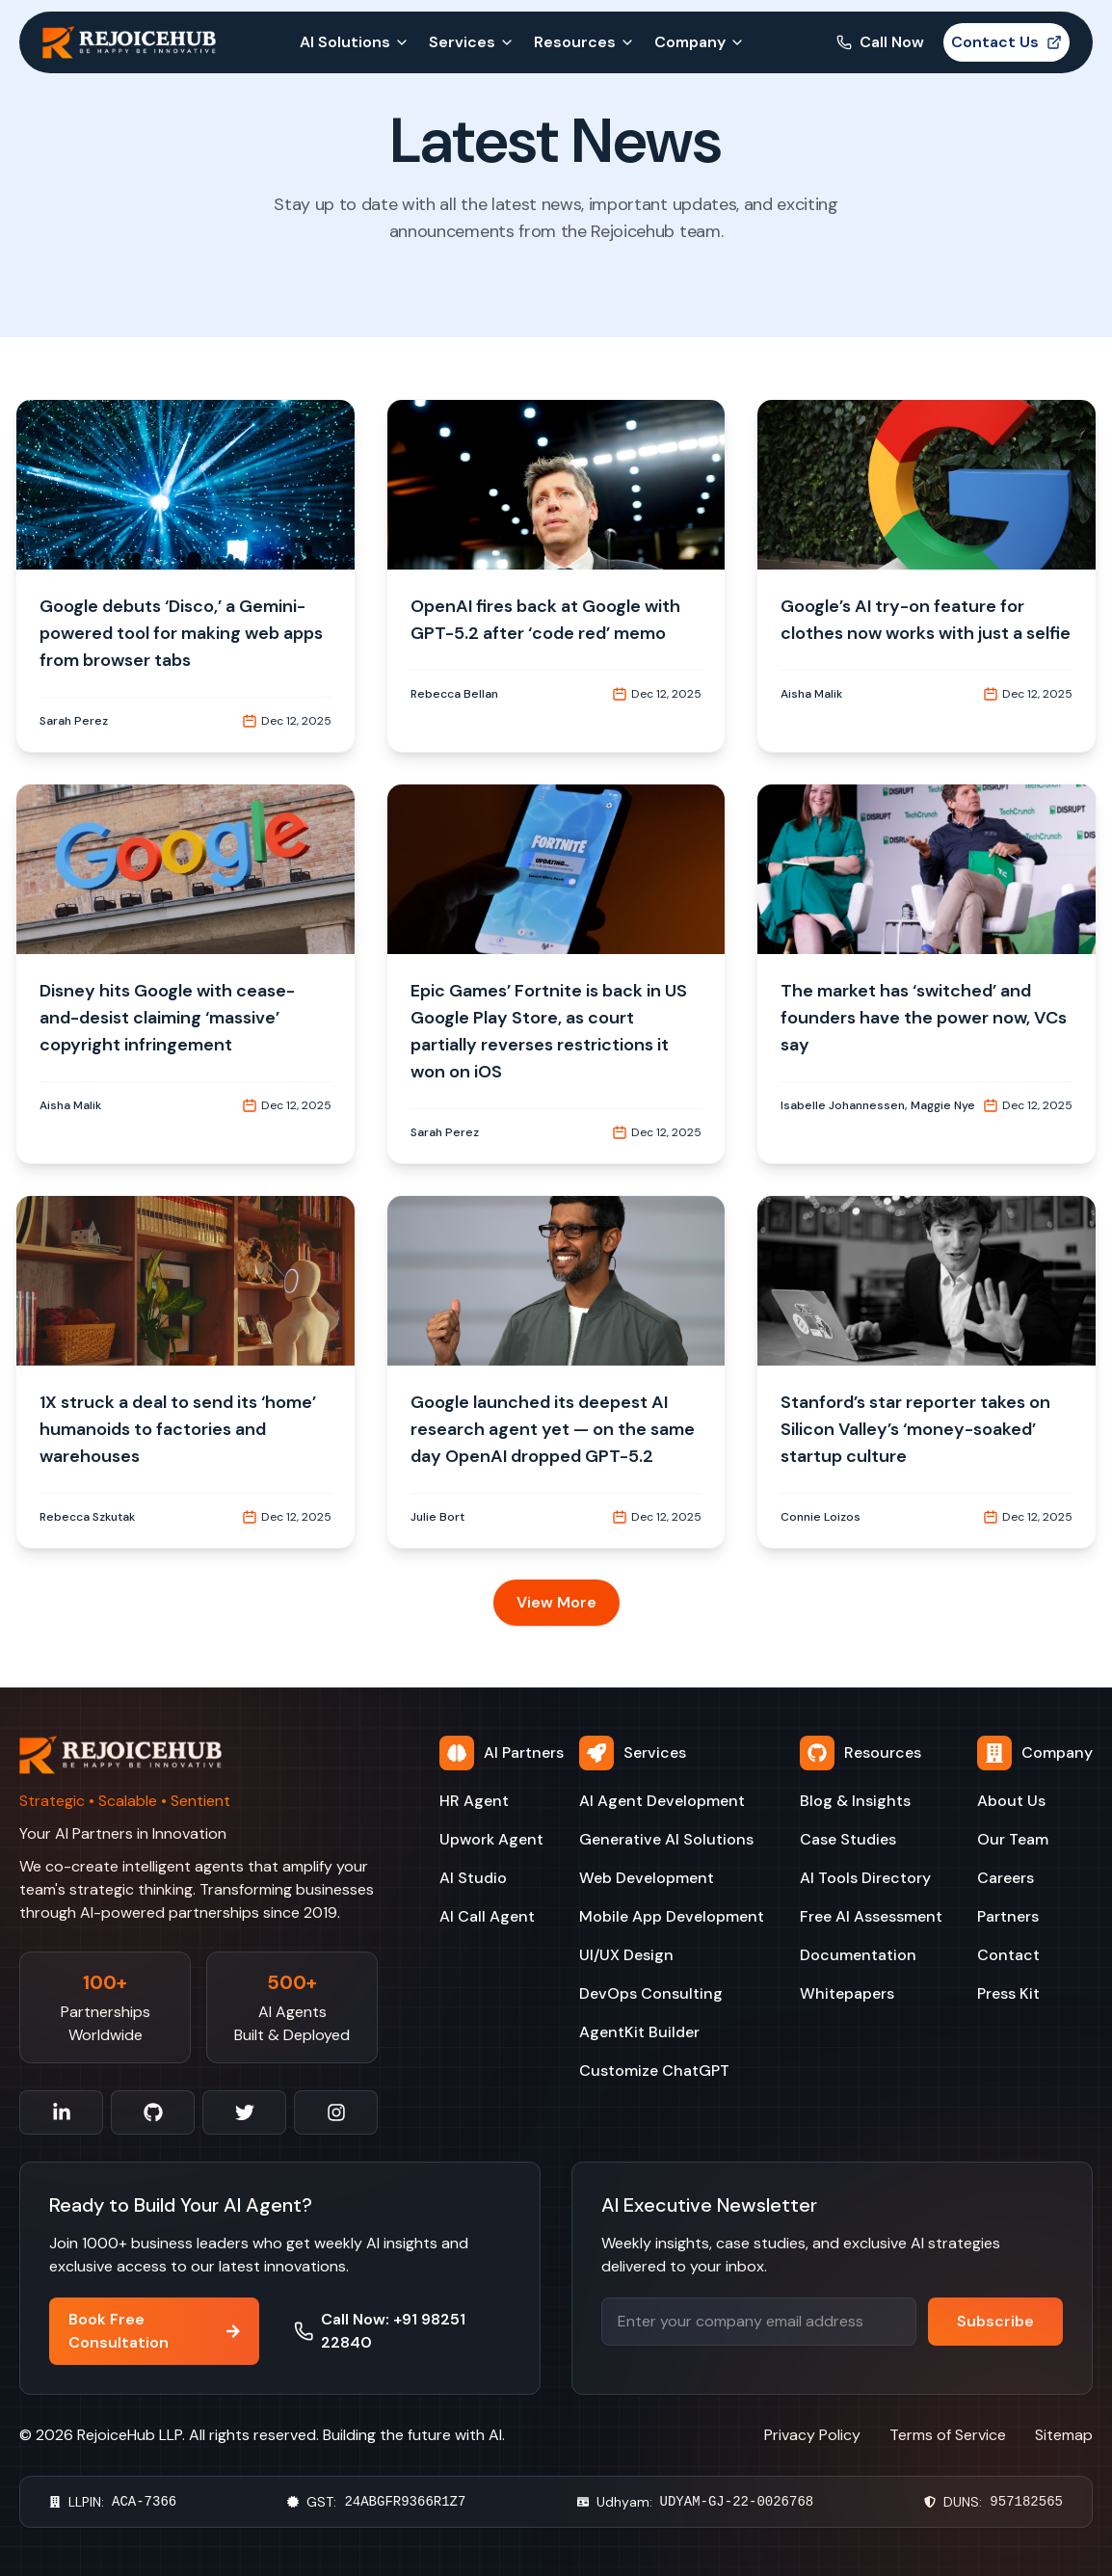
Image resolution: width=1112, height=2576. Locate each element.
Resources (584, 42)
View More (556, 1602)
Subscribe (995, 2321)
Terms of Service (947, 2435)
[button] (185, 576)
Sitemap (1064, 2435)
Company (699, 42)
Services (472, 42)
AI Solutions (355, 42)
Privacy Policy (812, 2435)
